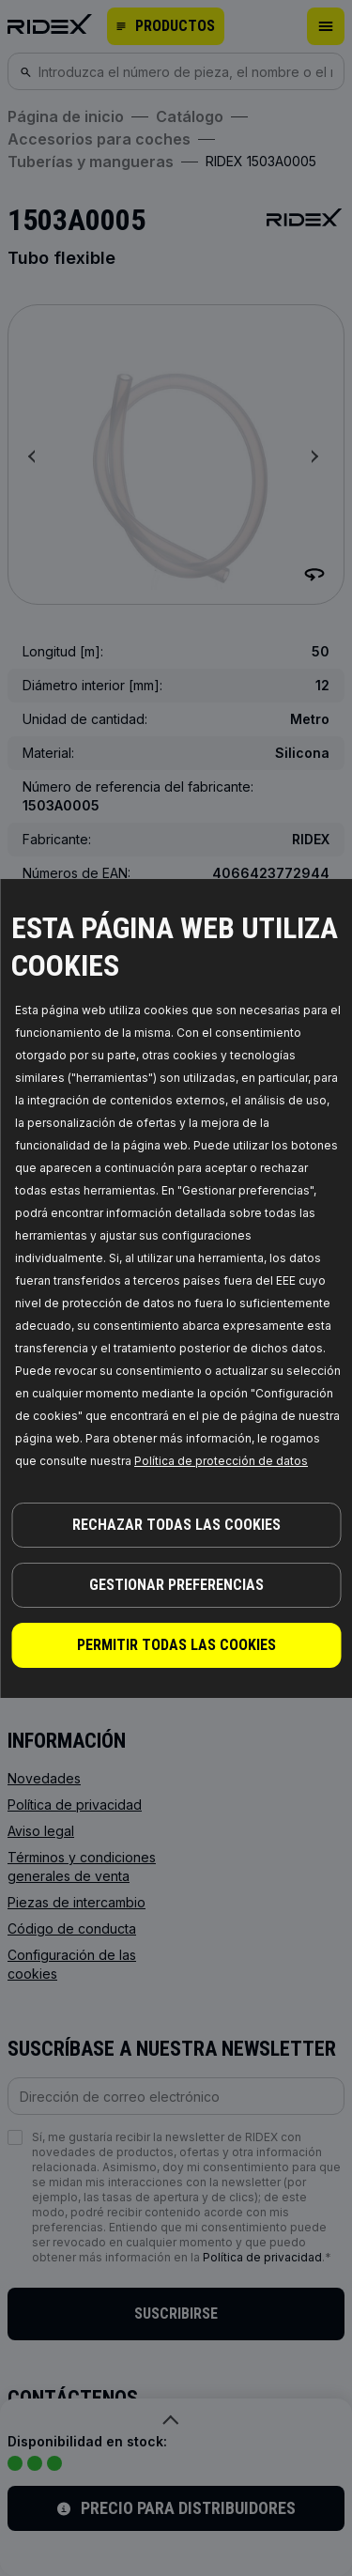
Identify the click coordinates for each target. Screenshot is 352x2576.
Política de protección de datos (221, 1461)
